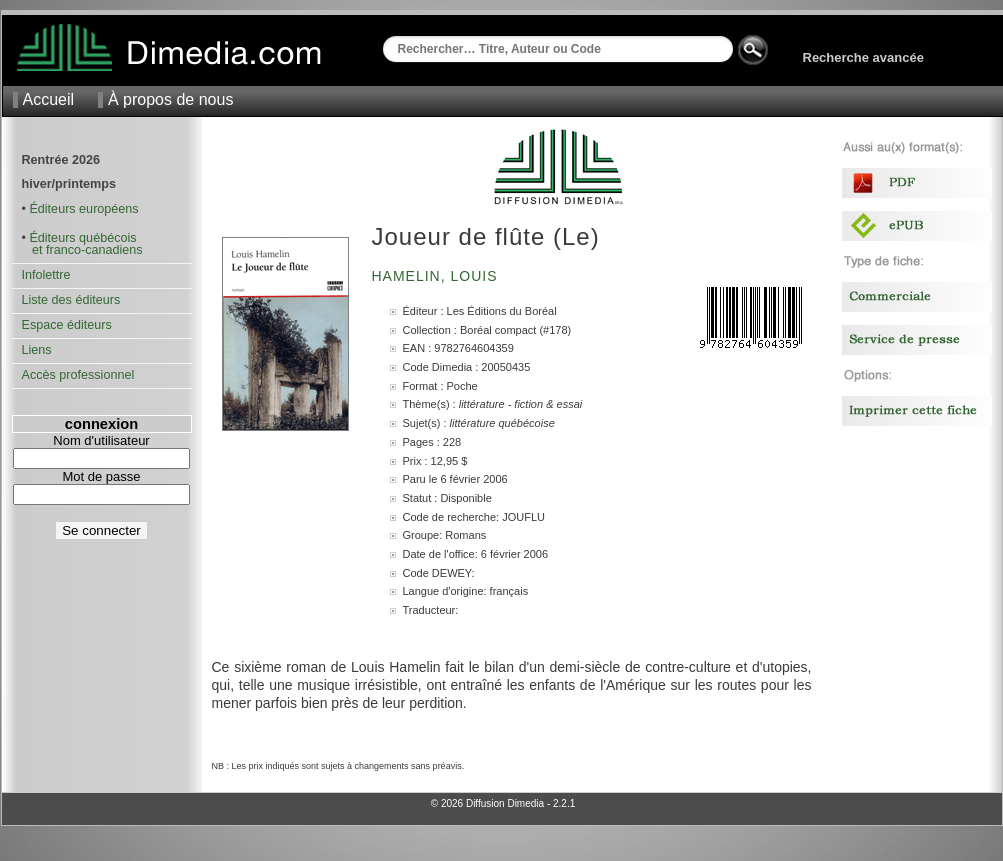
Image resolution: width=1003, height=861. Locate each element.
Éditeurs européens (83, 209)
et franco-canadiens (82, 250)
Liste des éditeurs (71, 300)
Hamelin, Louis (437, 276)
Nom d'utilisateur (101, 440)
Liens (37, 350)
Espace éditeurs (67, 325)
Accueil (49, 99)
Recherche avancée (863, 57)
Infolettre (46, 275)
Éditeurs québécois (82, 238)
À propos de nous (170, 99)
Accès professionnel (78, 375)
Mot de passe (101, 476)
